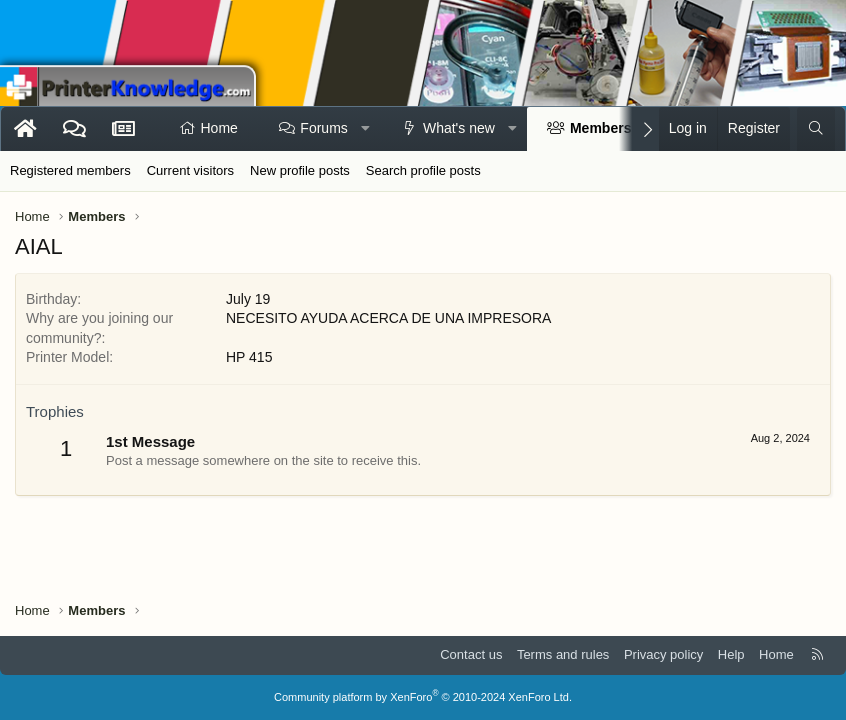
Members (600, 128)
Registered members (70, 170)
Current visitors (190, 170)
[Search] (816, 129)
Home (219, 128)
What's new (459, 128)
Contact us (471, 654)
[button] (365, 129)
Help (731, 654)
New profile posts (300, 170)
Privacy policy (663, 654)
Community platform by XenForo (423, 697)
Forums (323, 128)
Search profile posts (423, 170)
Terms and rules (563, 654)
